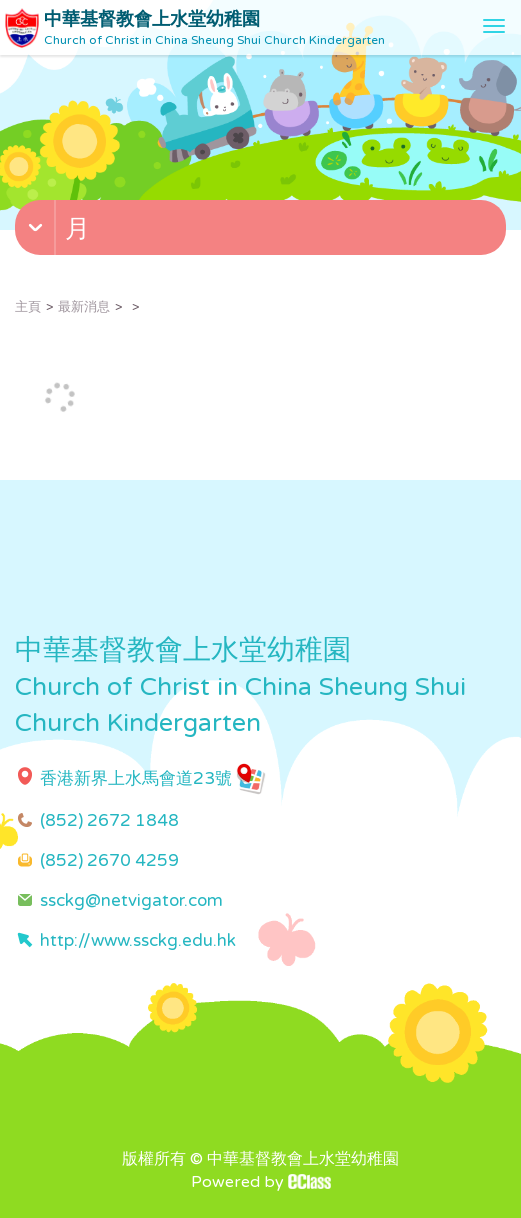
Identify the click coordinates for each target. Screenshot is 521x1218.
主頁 (28, 307)
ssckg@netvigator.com (131, 900)
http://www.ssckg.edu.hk (138, 940)
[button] (263, 232)
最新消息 (84, 307)
